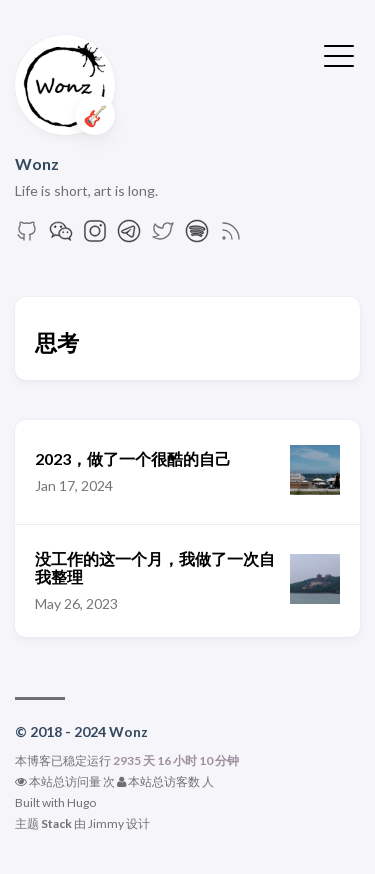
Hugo (81, 802)
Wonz (37, 163)
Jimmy (106, 823)
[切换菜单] (339, 54)
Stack (56, 823)
